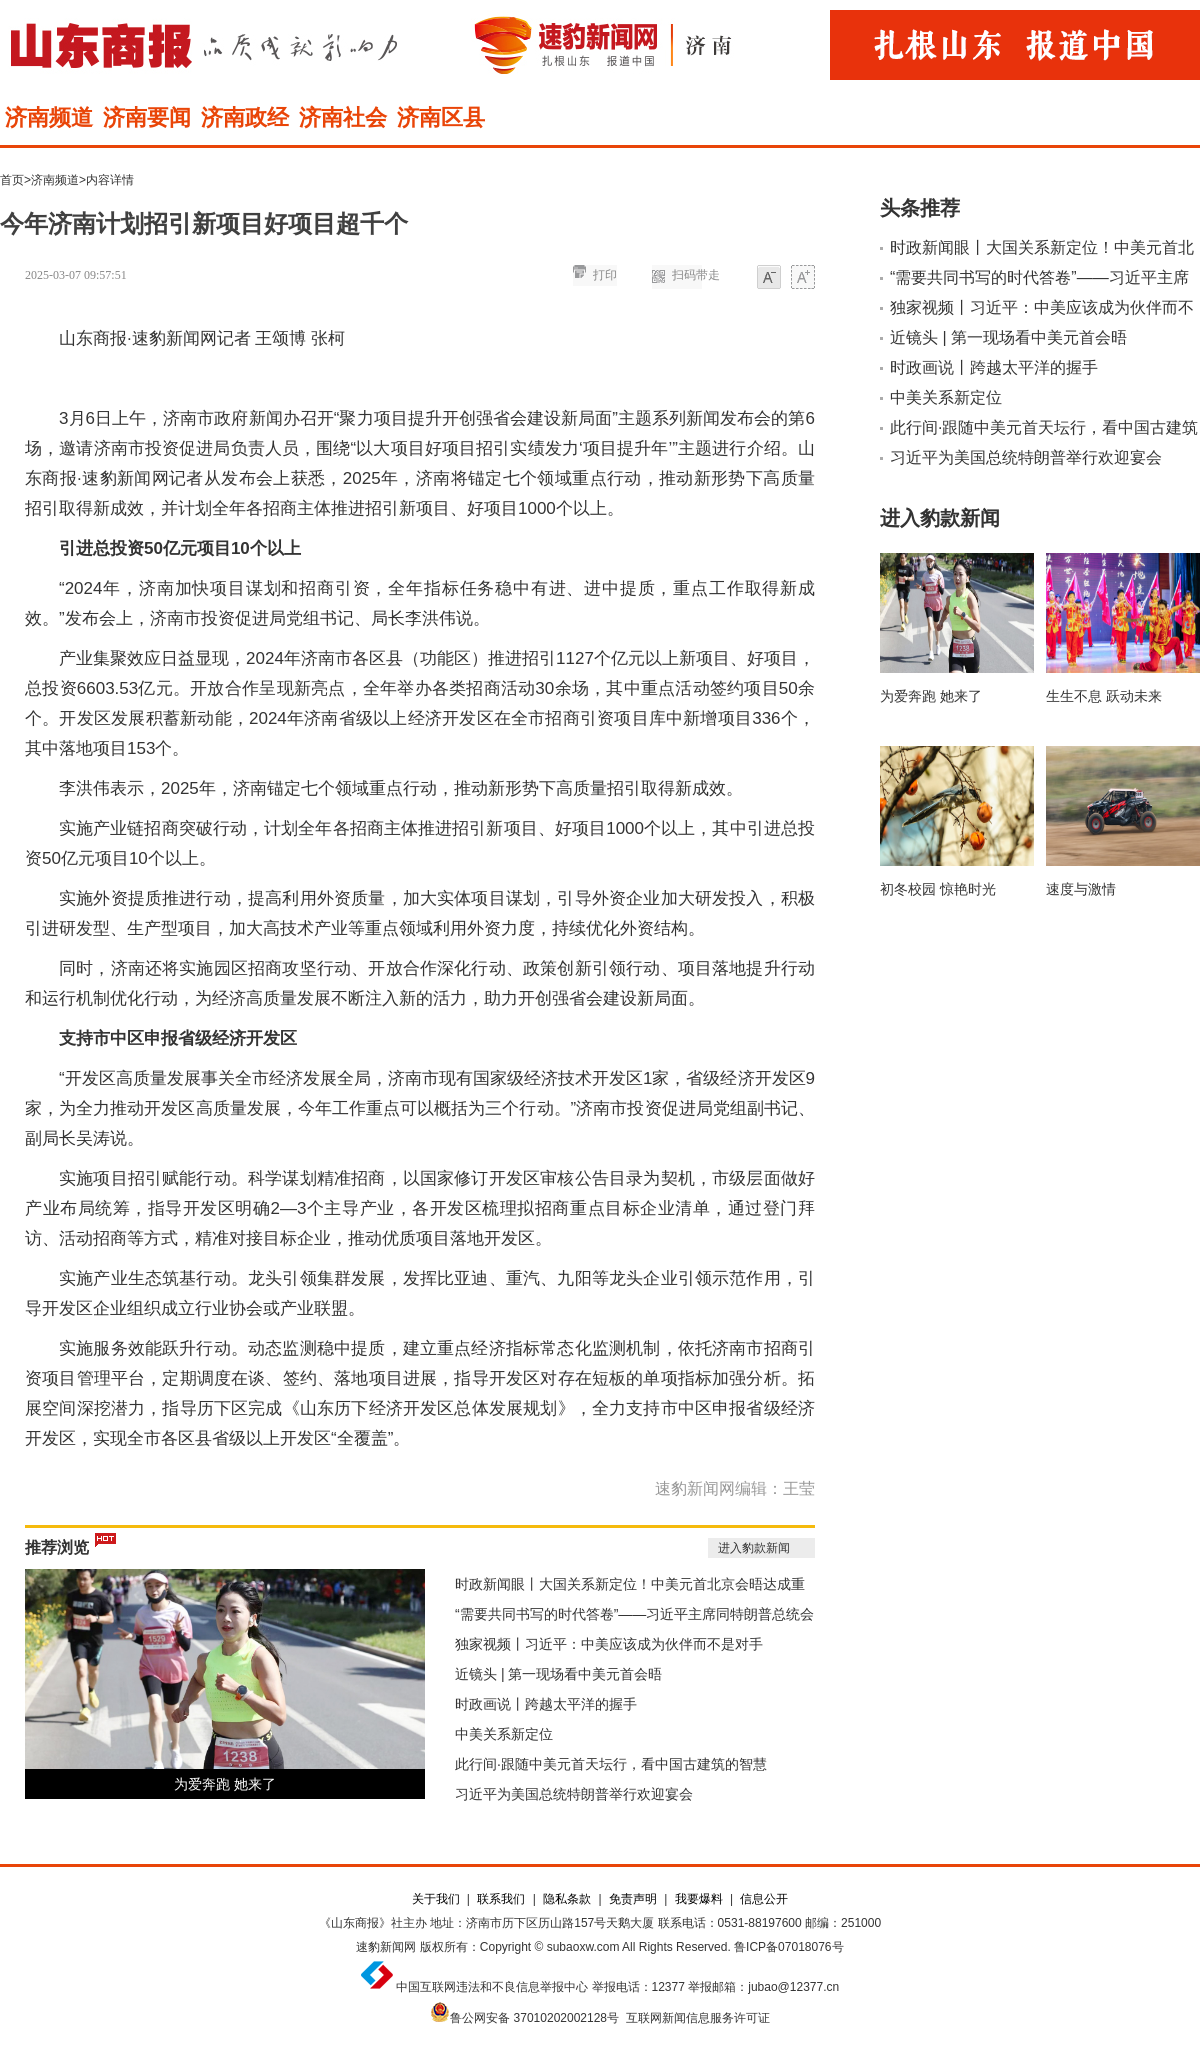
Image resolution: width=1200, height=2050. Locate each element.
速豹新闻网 (386, 1947)
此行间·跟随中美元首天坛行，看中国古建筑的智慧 (611, 1764)
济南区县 (441, 117)
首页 (12, 180)
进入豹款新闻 (754, 1548)
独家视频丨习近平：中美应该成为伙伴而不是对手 (609, 1644)
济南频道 (49, 117)
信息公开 (764, 1899)
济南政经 (245, 117)
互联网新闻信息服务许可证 (698, 2018)
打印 (605, 275)
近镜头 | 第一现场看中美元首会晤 (558, 1674)
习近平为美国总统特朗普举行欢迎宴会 (574, 1794)
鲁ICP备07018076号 (788, 1947)
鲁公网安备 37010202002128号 (534, 2018)
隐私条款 (567, 1899)
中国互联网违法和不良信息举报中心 (492, 1987)
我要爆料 (699, 1899)
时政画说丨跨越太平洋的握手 (546, 1704)
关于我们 (436, 1899)
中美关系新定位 (504, 1734)
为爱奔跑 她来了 (225, 1784)
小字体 (769, 278)
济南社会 (343, 117)
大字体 (803, 278)
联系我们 (501, 1899)
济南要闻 (147, 117)
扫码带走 (696, 275)
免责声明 (633, 1899)
